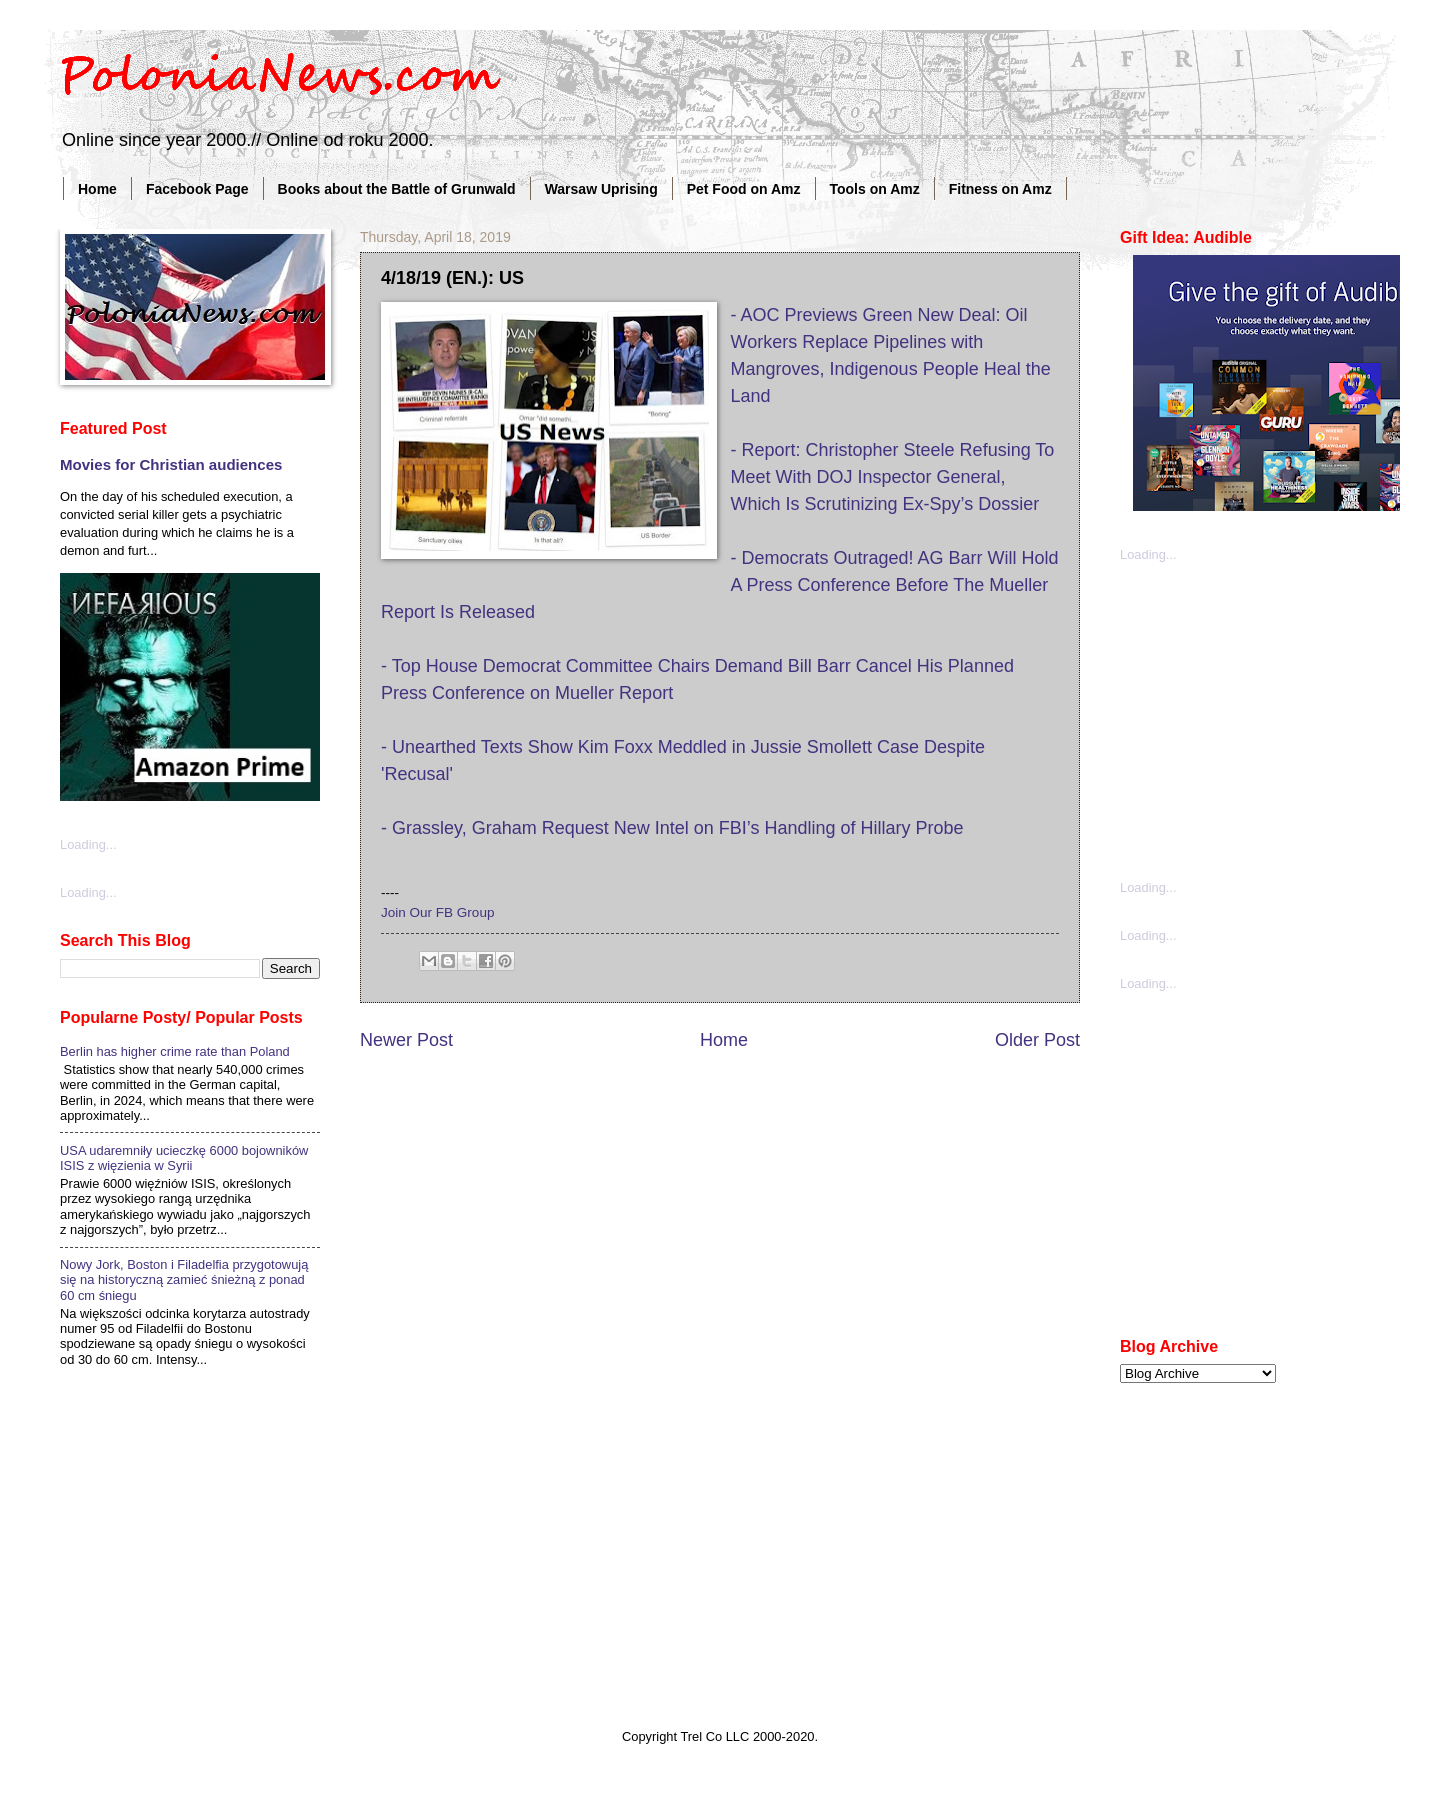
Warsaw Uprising (601, 189)
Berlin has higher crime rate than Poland (175, 1051)
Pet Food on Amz (744, 189)
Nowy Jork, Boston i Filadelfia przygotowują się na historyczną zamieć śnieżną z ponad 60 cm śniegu (184, 1280)
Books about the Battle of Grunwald (397, 189)
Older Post (1037, 1040)
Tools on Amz (875, 189)
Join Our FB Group (437, 912)
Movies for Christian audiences (171, 464)
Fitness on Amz (1000, 189)
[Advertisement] (1270, 719)
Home (97, 189)
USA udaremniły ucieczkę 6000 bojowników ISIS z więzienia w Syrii (184, 1158)
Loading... (88, 844)
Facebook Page (197, 189)
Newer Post (406, 1040)
